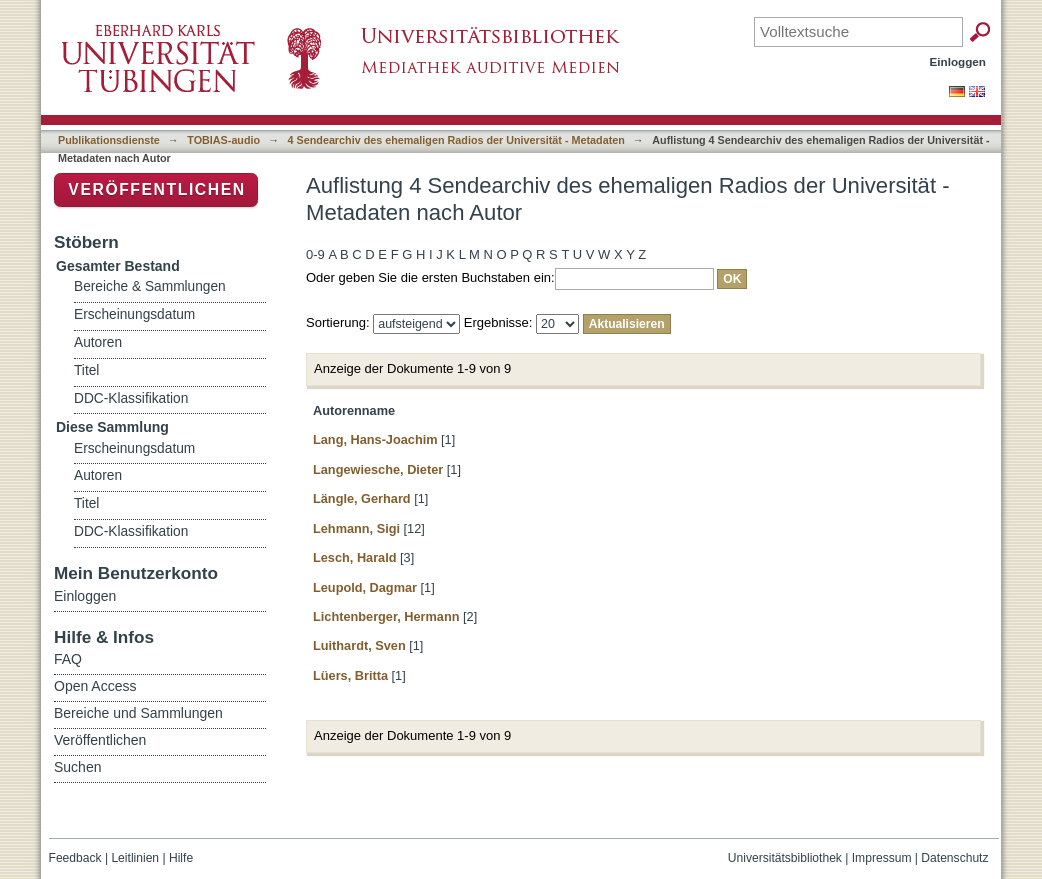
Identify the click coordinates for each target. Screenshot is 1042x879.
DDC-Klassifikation (131, 398)
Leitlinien (135, 858)
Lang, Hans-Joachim (375, 439)
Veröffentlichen (156, 189)
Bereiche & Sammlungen (150, 286)
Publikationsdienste (109, 140)
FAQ (68, 659)
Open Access (95, 686)
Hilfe (181, 858)
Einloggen (958, 61)
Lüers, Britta (350, 675)
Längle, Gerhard (362, 498)
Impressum (882, 858)
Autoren (98, 342)
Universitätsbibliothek (785, 858)
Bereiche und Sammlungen (138, 713)
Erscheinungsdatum (134, 314)
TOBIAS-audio (223, 140)
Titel (86, 370)
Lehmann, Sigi (356, 528)
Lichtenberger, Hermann (386, 616)
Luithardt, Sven (359, 645)
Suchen (77, 767)
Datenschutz (954, 858)
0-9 (315, 254)
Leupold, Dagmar (365, 587)
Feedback (75, 858)
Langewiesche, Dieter (378, 469)
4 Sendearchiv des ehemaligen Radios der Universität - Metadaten (456, 140)
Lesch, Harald (355, 557)
